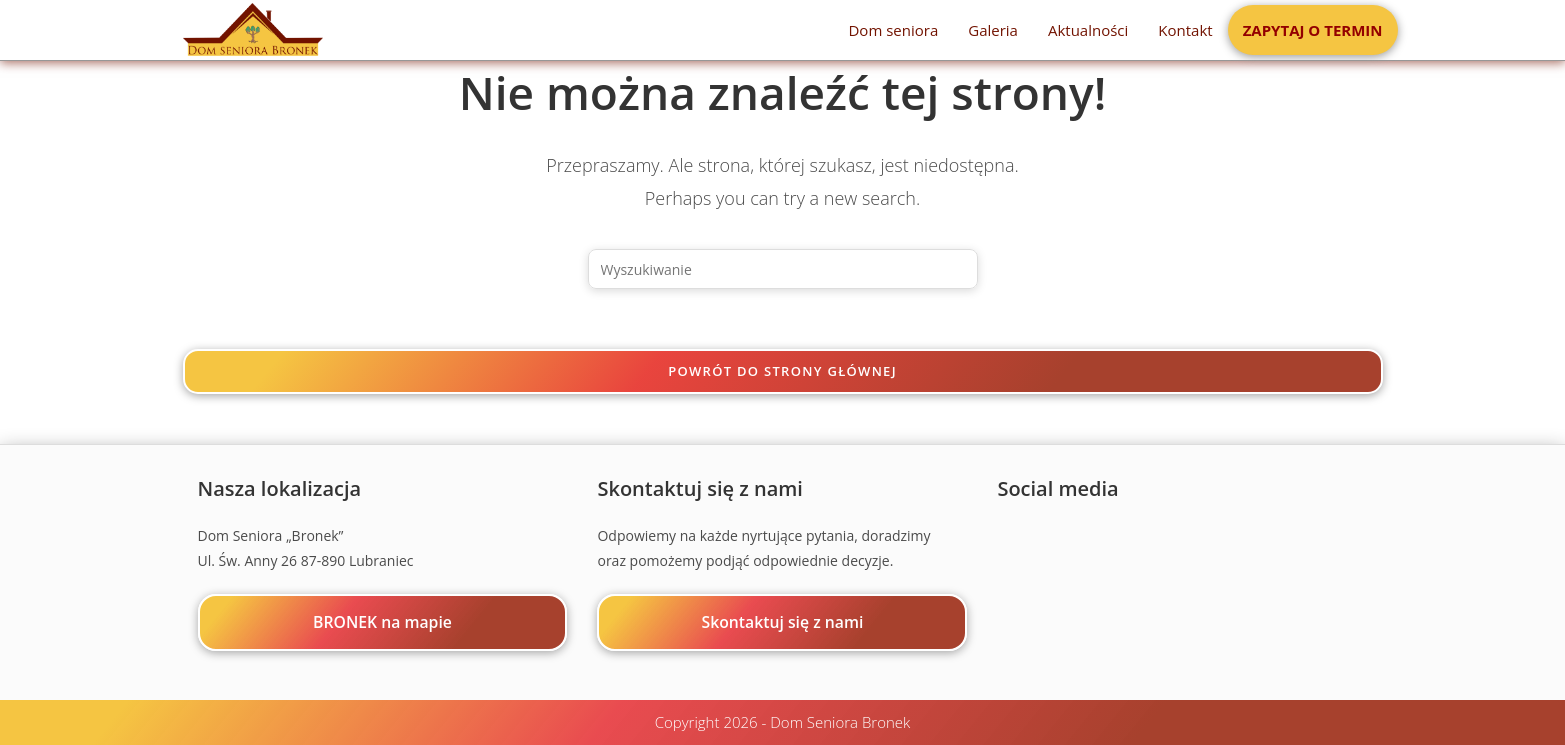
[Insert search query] (783, 269)
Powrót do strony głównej (782, 371)
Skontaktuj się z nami (783, 622)
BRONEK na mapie (382, 622)
